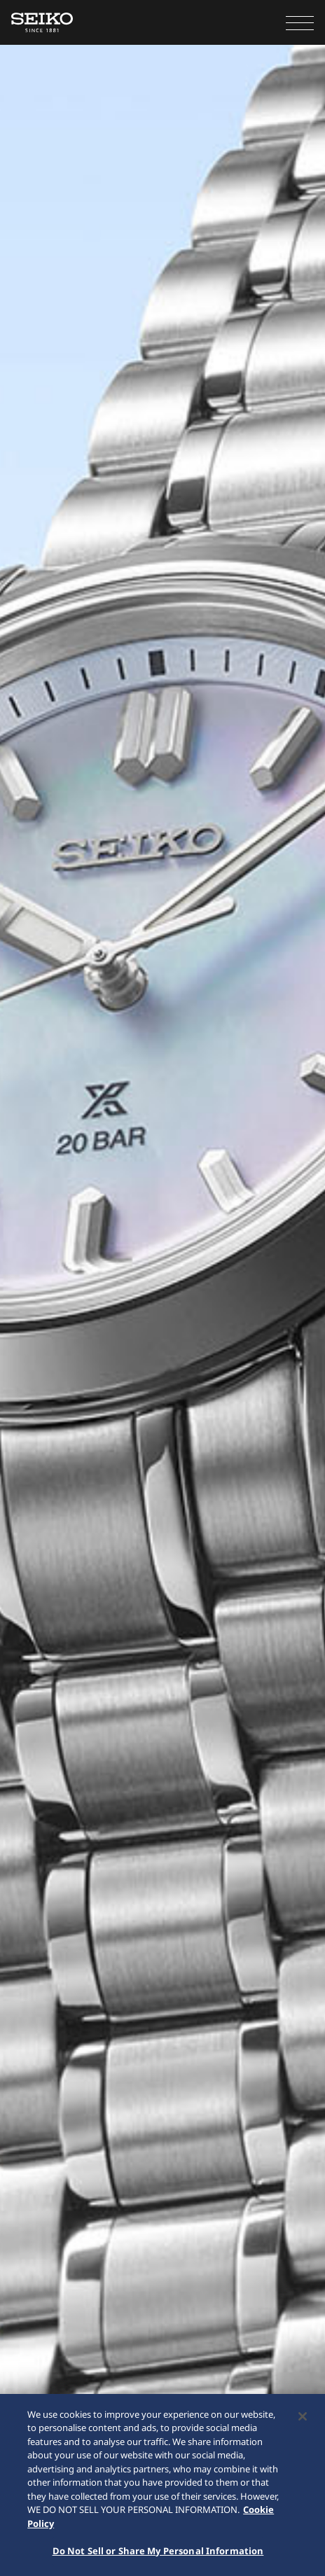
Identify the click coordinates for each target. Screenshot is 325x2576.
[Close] (302, 2418)
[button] (300, 22)
